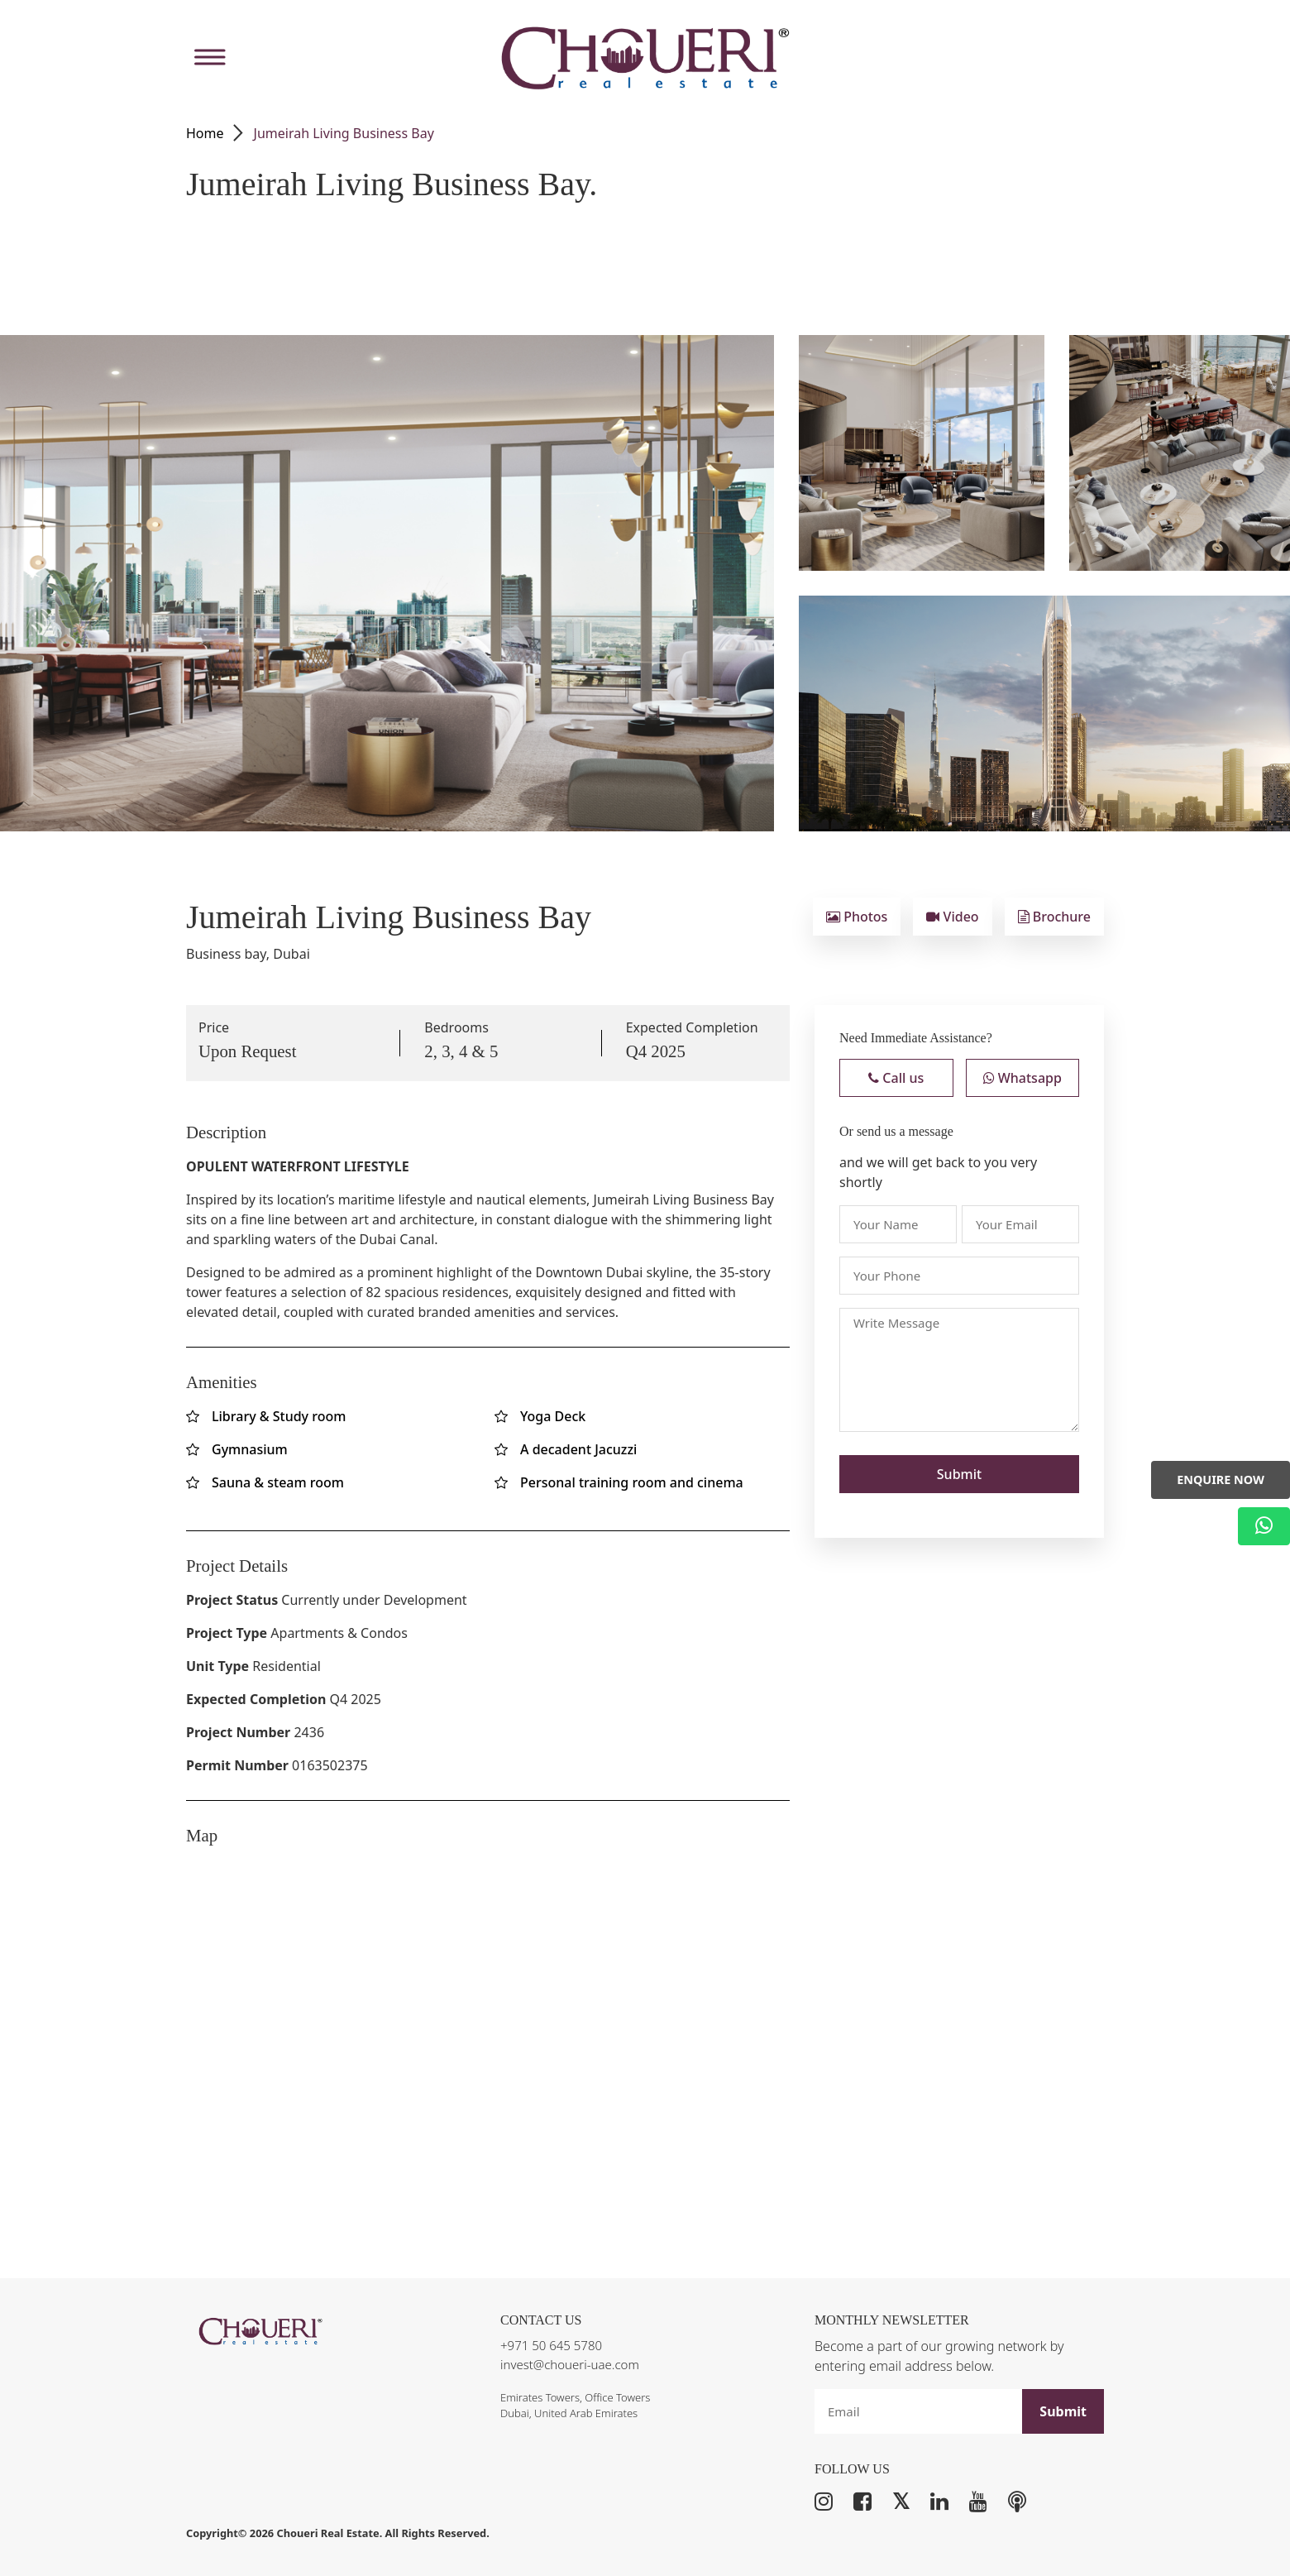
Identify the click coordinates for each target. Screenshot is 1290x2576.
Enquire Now (1220, 1479)
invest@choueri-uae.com (569, 2364)
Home (205, 133)
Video (952, 916)
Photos (856, 916)
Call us (896, 1078)
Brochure (1054, 916)
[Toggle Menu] (207, 57)
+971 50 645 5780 (551, 2345)
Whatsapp (1022, 1078)
